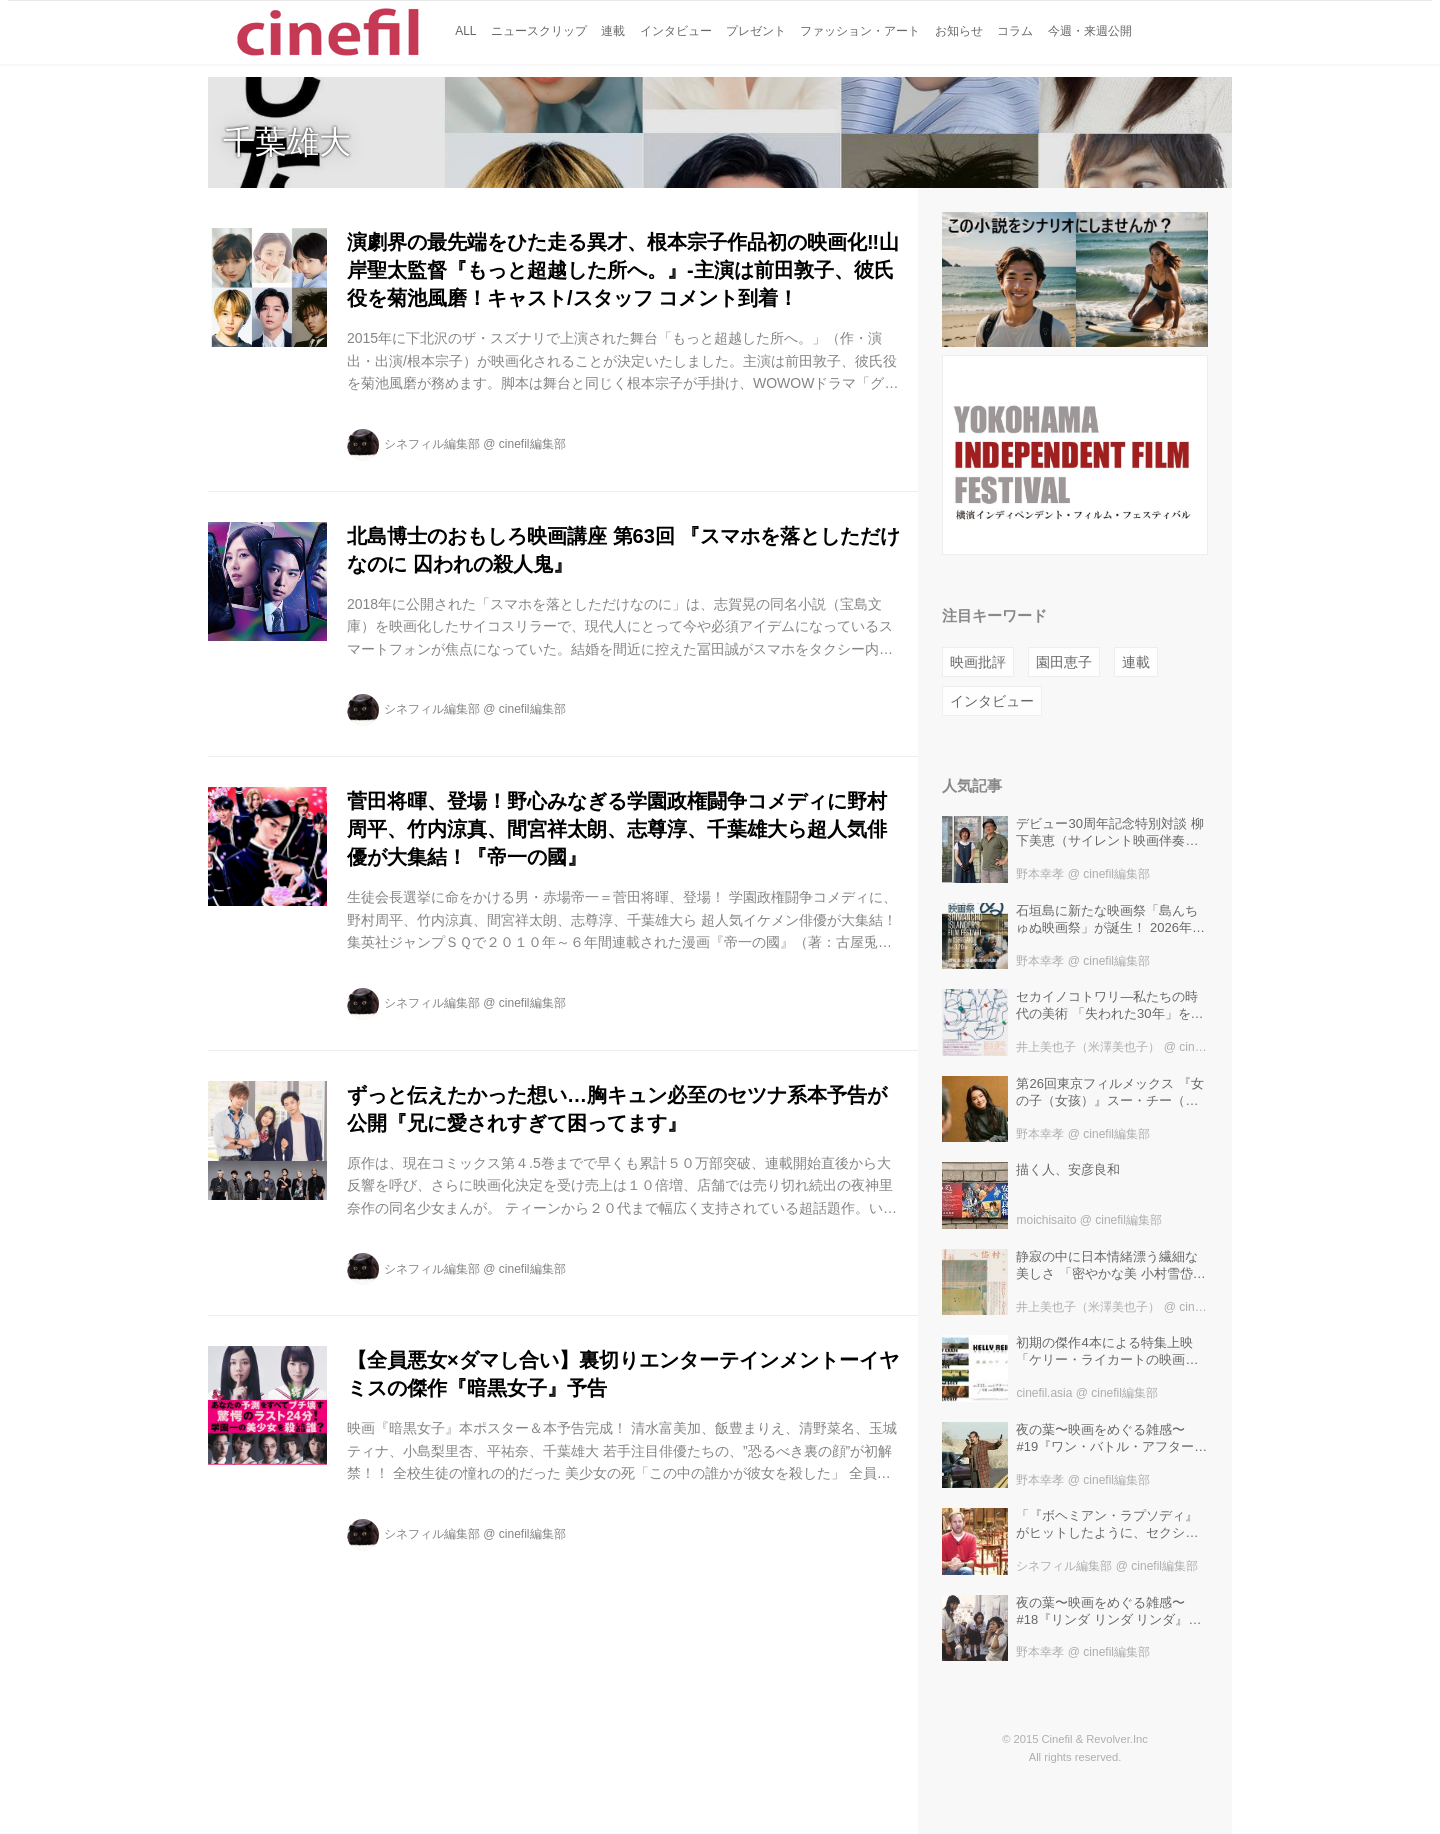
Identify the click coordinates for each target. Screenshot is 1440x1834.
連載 (1136, 662)
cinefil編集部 (532, 444)
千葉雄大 (287, 142)
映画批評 (978, 662)
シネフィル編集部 (432, 444)
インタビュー (992, 701)
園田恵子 (1064, 662)
